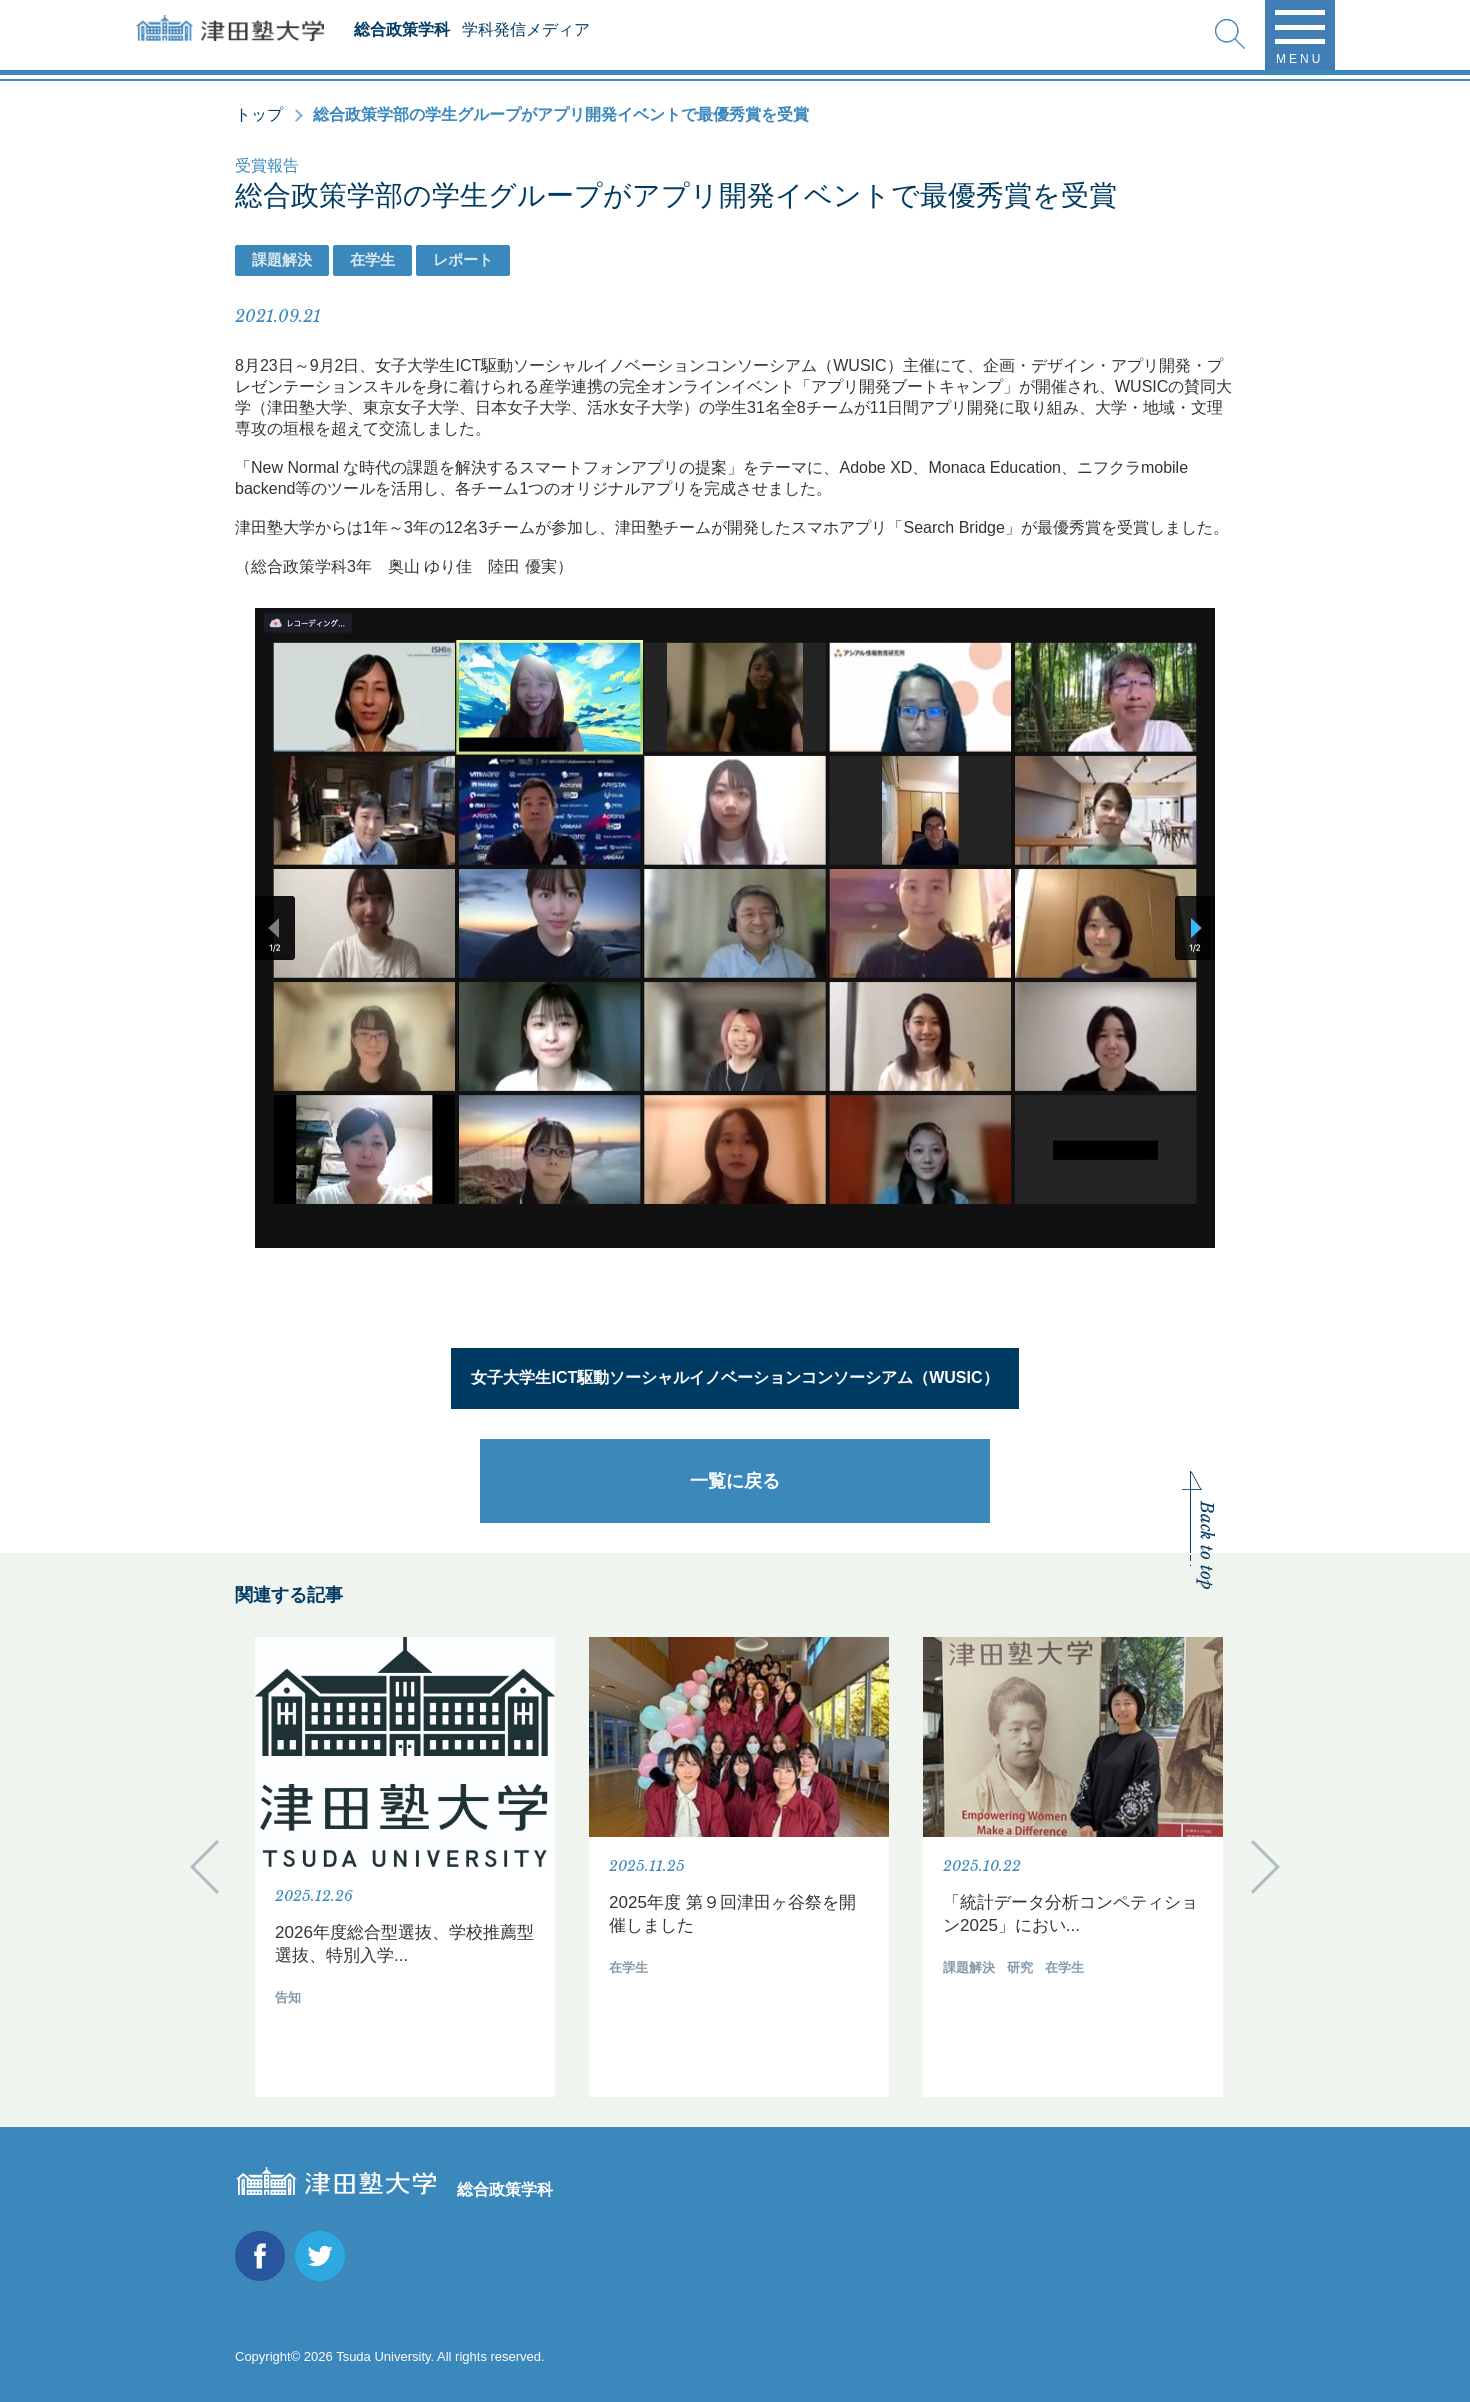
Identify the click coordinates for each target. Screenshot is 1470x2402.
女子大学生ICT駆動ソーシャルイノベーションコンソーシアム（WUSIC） (734, 1377)
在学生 (372, 259)
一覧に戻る (735, 1481)
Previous (204, 1866)
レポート (463, 259)
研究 (1020, 1967)
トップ (259, 114)
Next (1265, 1866)
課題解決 (282, 259)
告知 (288, 1997)
